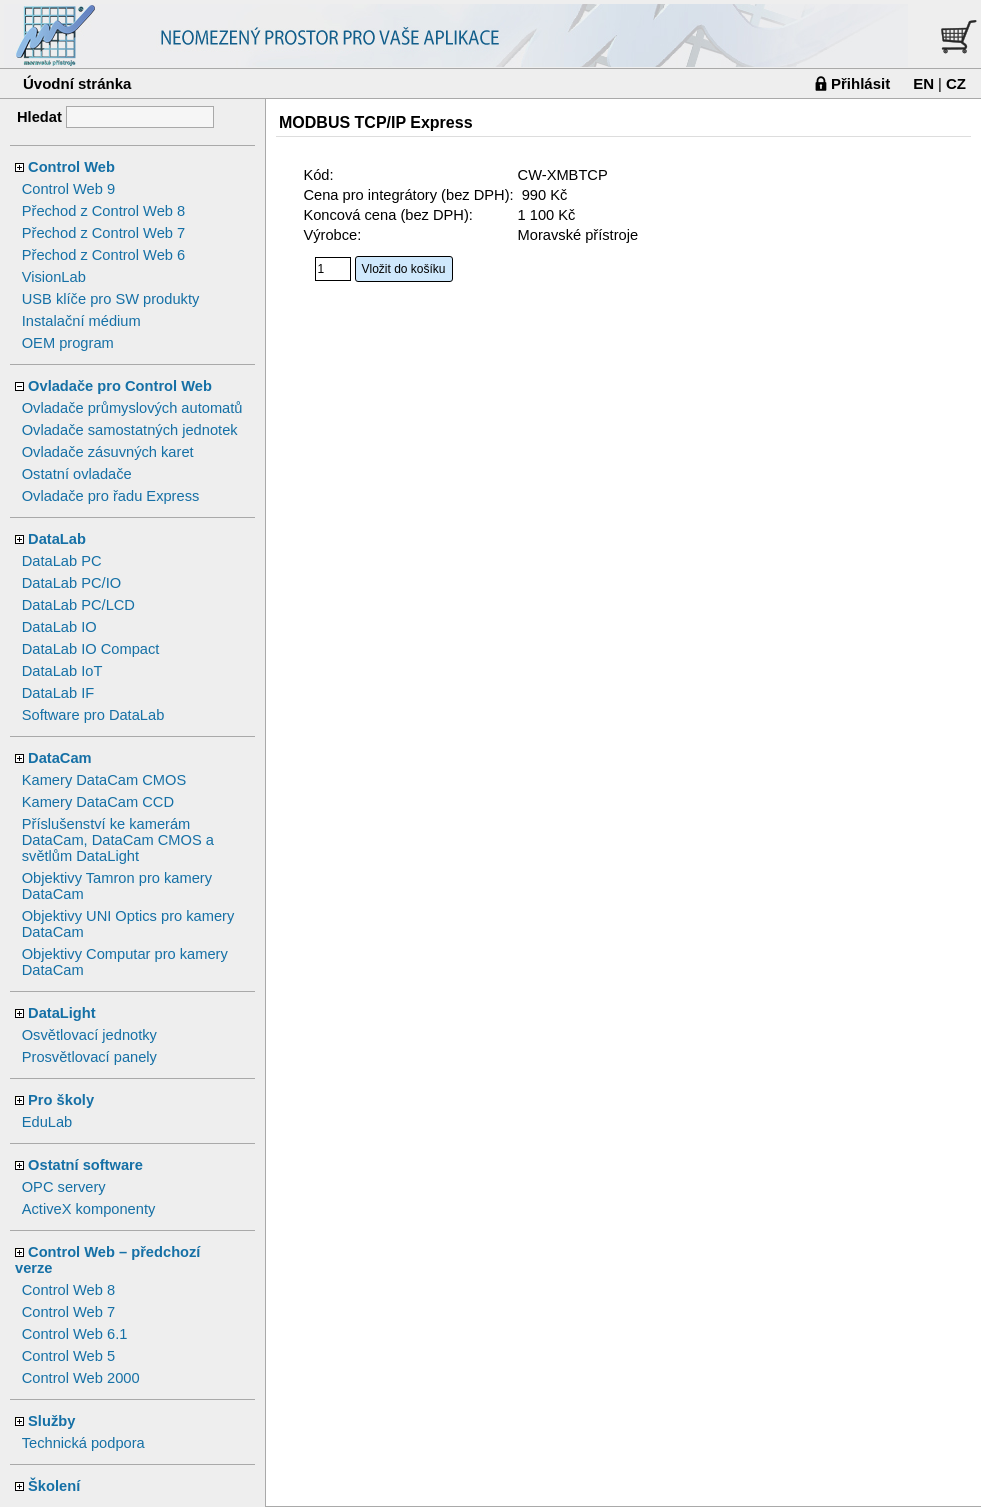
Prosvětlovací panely (89, 1057)
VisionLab (54, 277)
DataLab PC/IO (71, 583)
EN (923, 83)
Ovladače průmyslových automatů (132, 408)
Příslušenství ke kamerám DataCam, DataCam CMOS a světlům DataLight (118, 840)
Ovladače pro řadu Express (111, 496)
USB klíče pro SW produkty (111, 299)
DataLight (62, 1013)
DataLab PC (62, 561)
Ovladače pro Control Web (120, 386)
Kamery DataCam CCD (98, 802)
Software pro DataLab (93, 715)
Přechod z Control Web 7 (103, 233)
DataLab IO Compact (91, 649)
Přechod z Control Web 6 (103, 255)
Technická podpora (83, 1443)
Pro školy (61, 1100)
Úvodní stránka (77, 83)
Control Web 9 (68, 189)
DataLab (57, 539)
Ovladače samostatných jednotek (130, 430)
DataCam (60, 758)
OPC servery (64, 1187)
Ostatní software (85, 1165)
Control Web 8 (68, 1290)
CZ (956, 83)
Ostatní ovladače (77, 474)
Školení (54, 1486)
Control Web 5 (68, 1356)
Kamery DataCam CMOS (104, 780)
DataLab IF (58, 693)
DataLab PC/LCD (78, 605)
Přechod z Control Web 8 (103, 211)
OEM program (68, 343)
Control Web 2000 (81, 1378)
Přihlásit (860, 83)
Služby (51, 1421)
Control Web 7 (68, 1312)
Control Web (71, 167)
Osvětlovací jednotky (89, 1035)
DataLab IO (59, 627)
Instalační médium (81, 321)
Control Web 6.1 (75, 1334)
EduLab (47, 1122)
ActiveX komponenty (89, 1209)
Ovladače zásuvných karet (108, 452)
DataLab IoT (62, 671)
